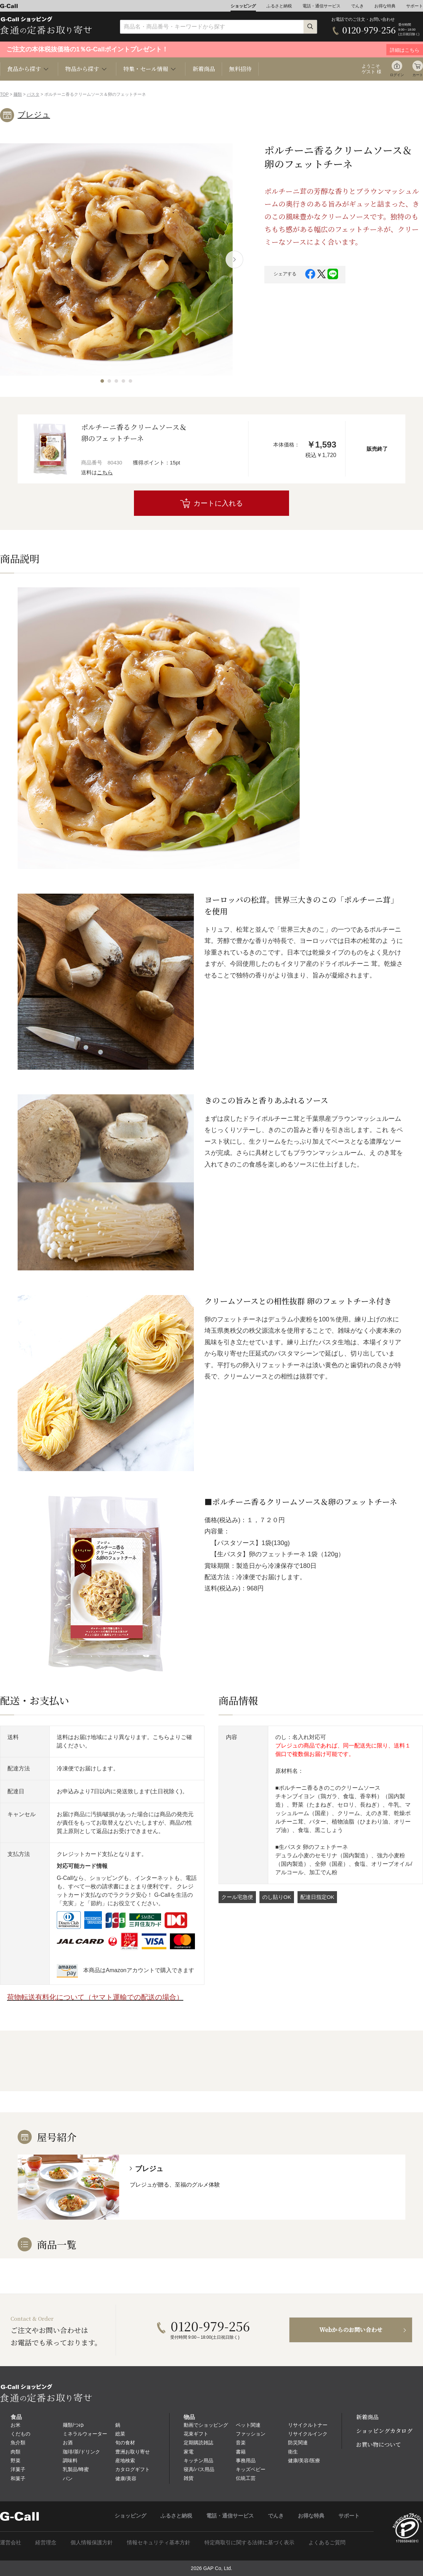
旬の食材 (125, 2442)
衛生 (293, 2452)
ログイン (397, 75)
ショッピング (243, 6)
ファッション (250, 2434)
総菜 (120, 2434)
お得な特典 (385, 6)
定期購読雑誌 (198, 2442)
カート (417, 75)
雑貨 (189, 2478)
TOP (4, 94)
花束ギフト (196, 2434)
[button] (102, 381)
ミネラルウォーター (85, 2434)
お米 (15, 2425)
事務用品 (246, 2460)
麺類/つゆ (73, 2425)
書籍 (241, 2452)
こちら (105, 472)
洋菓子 (18, 2469)
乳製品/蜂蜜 (76, 2469)
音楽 (241, 2442)
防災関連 (298, 2442)
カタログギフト (132, 2469)
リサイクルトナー (307, 2425)
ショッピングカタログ (384, 2431)
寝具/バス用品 (199, 2469)
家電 (189, 2452)
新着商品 (203, 69)
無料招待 (240, 69)
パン (68, 2478)
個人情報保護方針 (91, 2542)
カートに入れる (218, 503)
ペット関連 (248, 2425)
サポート (414, 6)
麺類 (17, 94)
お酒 (68, 2442)
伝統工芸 (246, 2478)
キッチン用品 (198, 2460)
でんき (357, 6)
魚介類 (18, 2442)
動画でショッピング (206, 2425)
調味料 (70, 2460)
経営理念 (45, 2542)
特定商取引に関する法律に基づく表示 (249, 2542)
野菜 (15, 2460)
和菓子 (18, 2478)
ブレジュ (34, 114)
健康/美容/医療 (304, 2460)
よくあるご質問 (326, 2542)
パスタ (33, 94)
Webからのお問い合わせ (350, 2330)
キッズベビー (250, 2469)
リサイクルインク (307, 2434)
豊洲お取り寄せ (132, 2452)
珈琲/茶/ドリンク (81, 2452)
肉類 (15, 2452)
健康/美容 (125, 2478)
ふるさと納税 (279, 6)
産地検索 (125, 2460)
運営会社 (10, 2542)
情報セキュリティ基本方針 (158, 2542)
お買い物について (378, 2444)
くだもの (20, 2434)
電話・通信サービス (321, 6)
